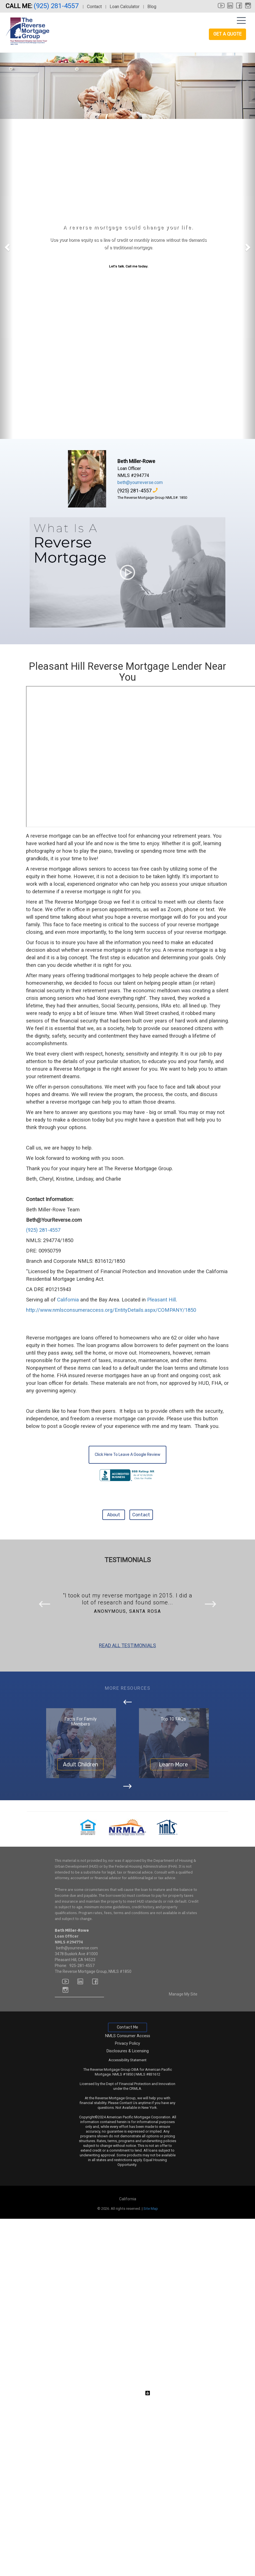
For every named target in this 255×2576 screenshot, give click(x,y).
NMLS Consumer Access (127, 2036)
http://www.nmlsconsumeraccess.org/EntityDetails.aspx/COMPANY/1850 (111, 1310)
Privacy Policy (127, 2043)
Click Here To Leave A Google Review (127, 1454)
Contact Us (128, 2103)
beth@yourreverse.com (140, 482)
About (113, 1514)
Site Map (150, 2208)
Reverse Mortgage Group (115, 2098)
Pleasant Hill (161, 1300)
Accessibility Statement (127, 2060)
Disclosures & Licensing (128, 2051)
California (68, 1300)
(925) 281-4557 (57, 6)
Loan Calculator (125, 6)
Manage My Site (183, 1994)
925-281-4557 (82, 1965)
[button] (6, 246)
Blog (151, 6)
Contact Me (127, 2027)
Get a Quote (227, 34)
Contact (94, 6)
